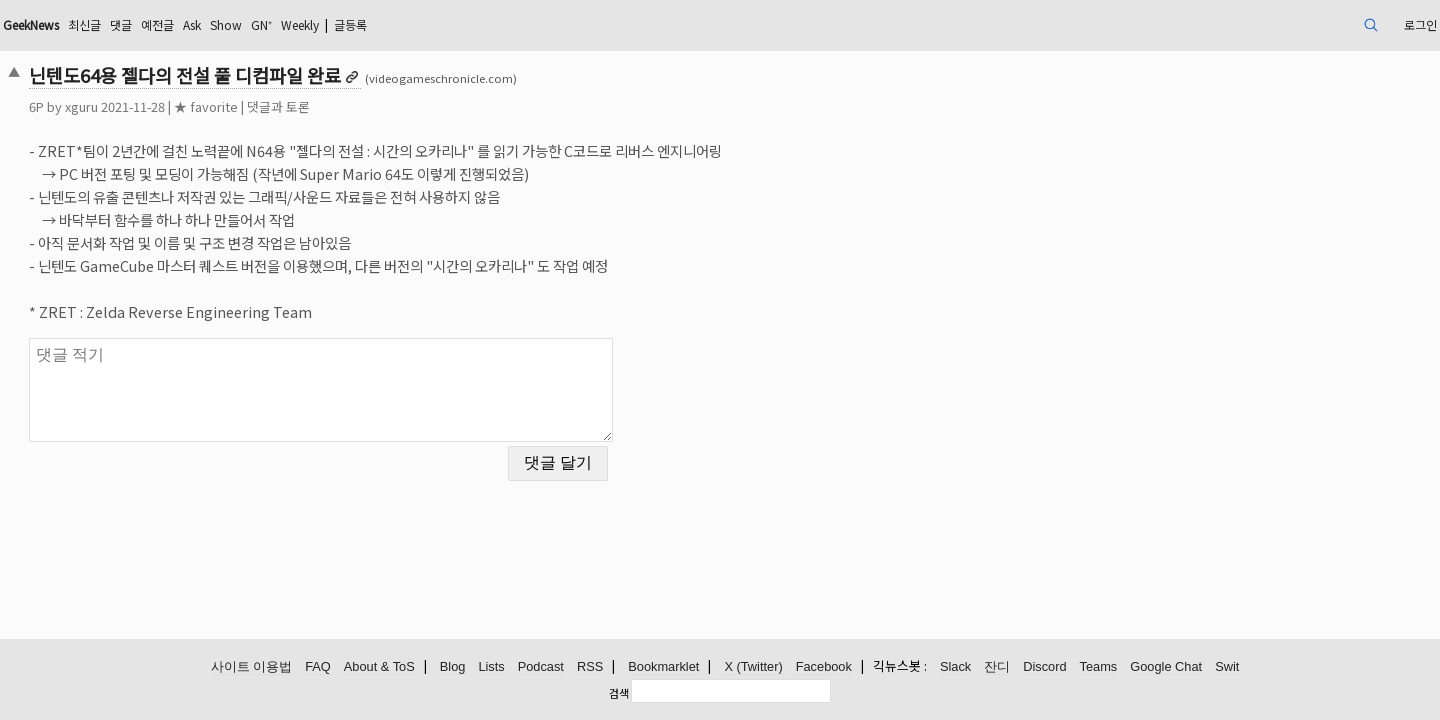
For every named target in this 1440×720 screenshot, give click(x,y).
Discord (1044, 667)
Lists (491, 667)
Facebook (824, 667)
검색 (619, 693)
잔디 (997, 667)
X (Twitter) (753, 667)
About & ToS (379, 667)
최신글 (247, 24)
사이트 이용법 (252, 667)
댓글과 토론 (417, 106)
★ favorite (345, 106)
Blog (453, 667)
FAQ (318, 667)
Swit (1227, 667)
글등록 (560, 24)
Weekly (499, 24)
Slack (955, 667)
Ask (371, 24)
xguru (220, 106)
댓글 (289, 24)
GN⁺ (452, 24)
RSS (590, 667)
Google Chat (1166, 667)
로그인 (1273, 24)
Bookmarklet (663, 667)
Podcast (541, 667)
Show (411, 24)
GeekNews (183, 24)
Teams (1099, 667)
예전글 (330, 24)
